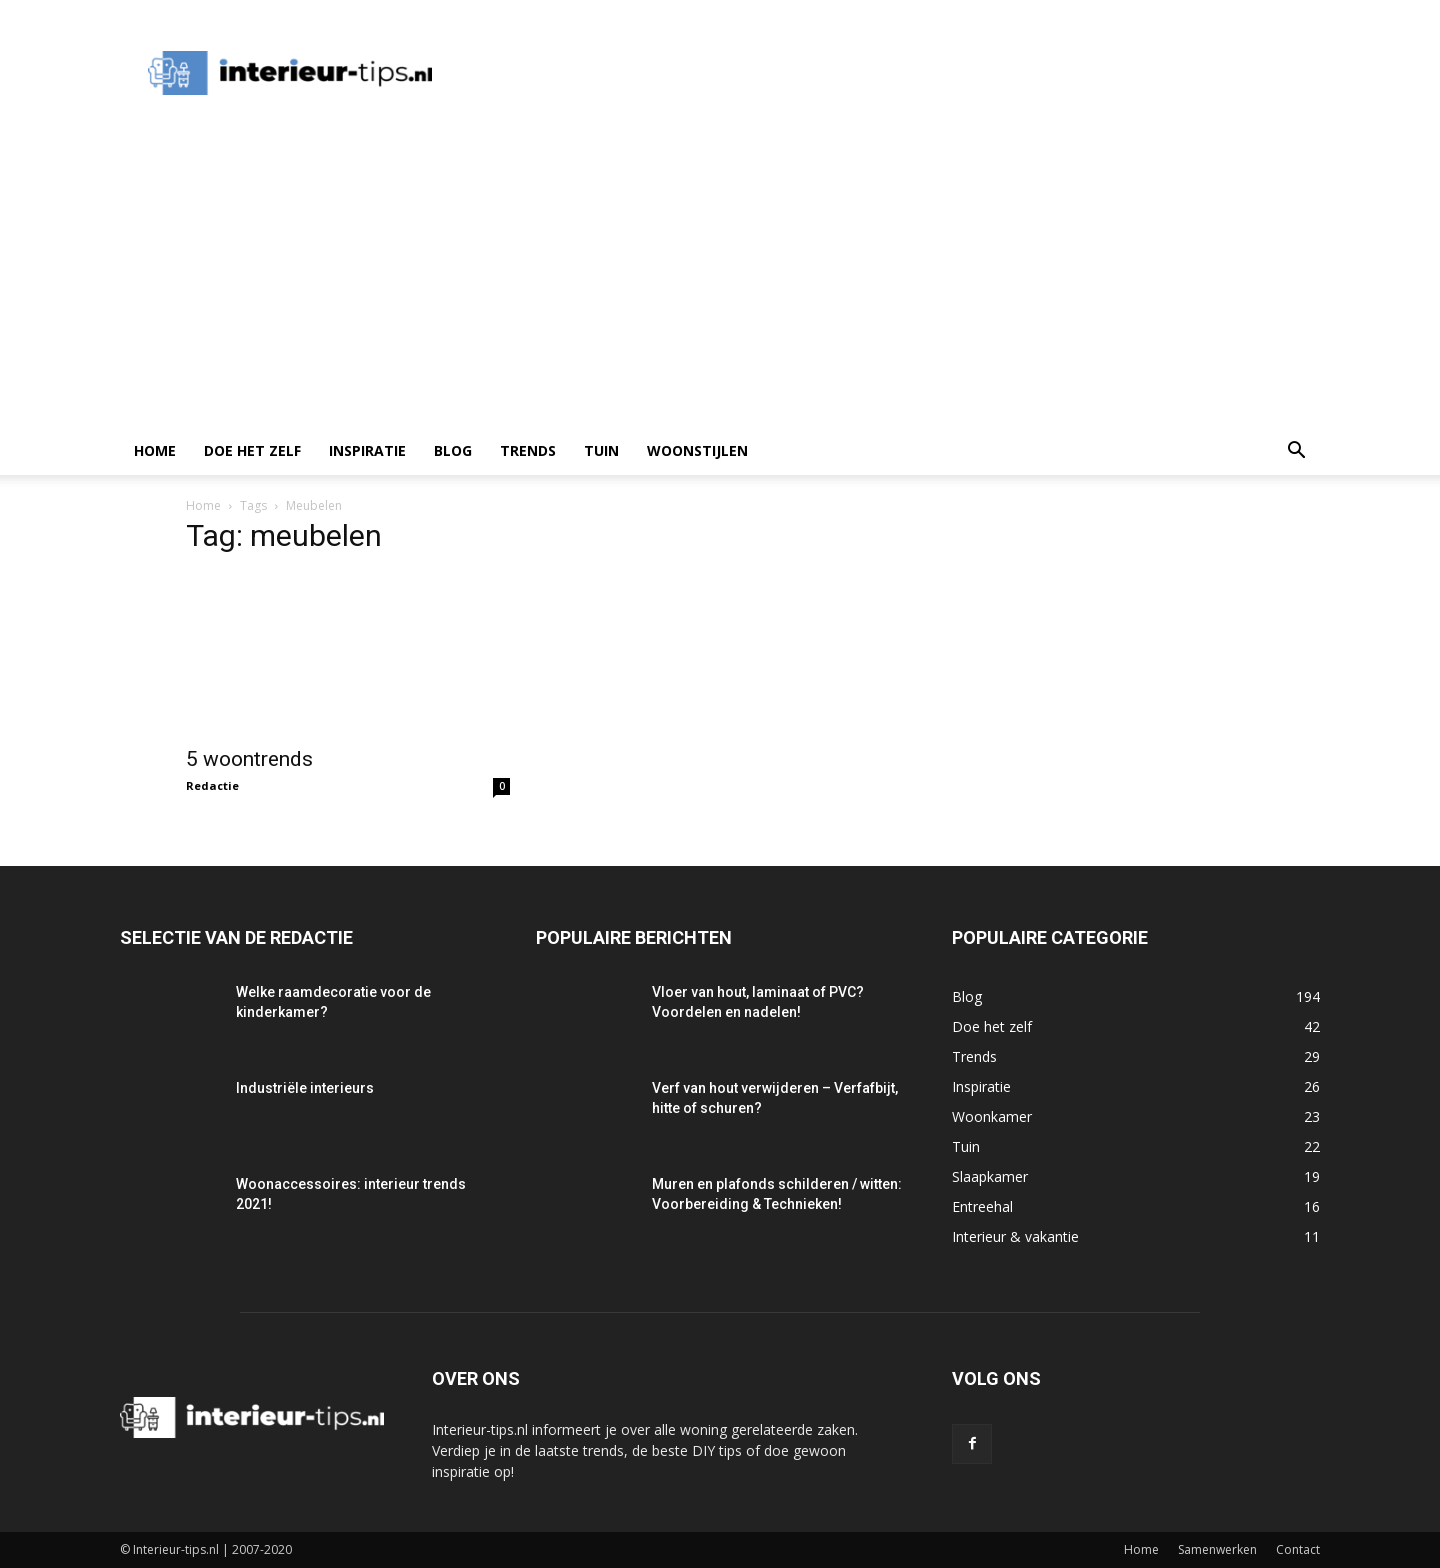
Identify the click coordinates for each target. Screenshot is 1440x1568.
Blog (453, 450)
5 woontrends (249, 759)
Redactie (212, 785)
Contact (1298, 1549)
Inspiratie (367, 450)
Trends (528, 450)
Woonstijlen (697, 450)
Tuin (601, 450)
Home (155, 450)
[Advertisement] (720, 277)
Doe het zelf (252, 450)
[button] (1296, 452)
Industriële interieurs (305, 1088)
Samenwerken (1217, 1549)
